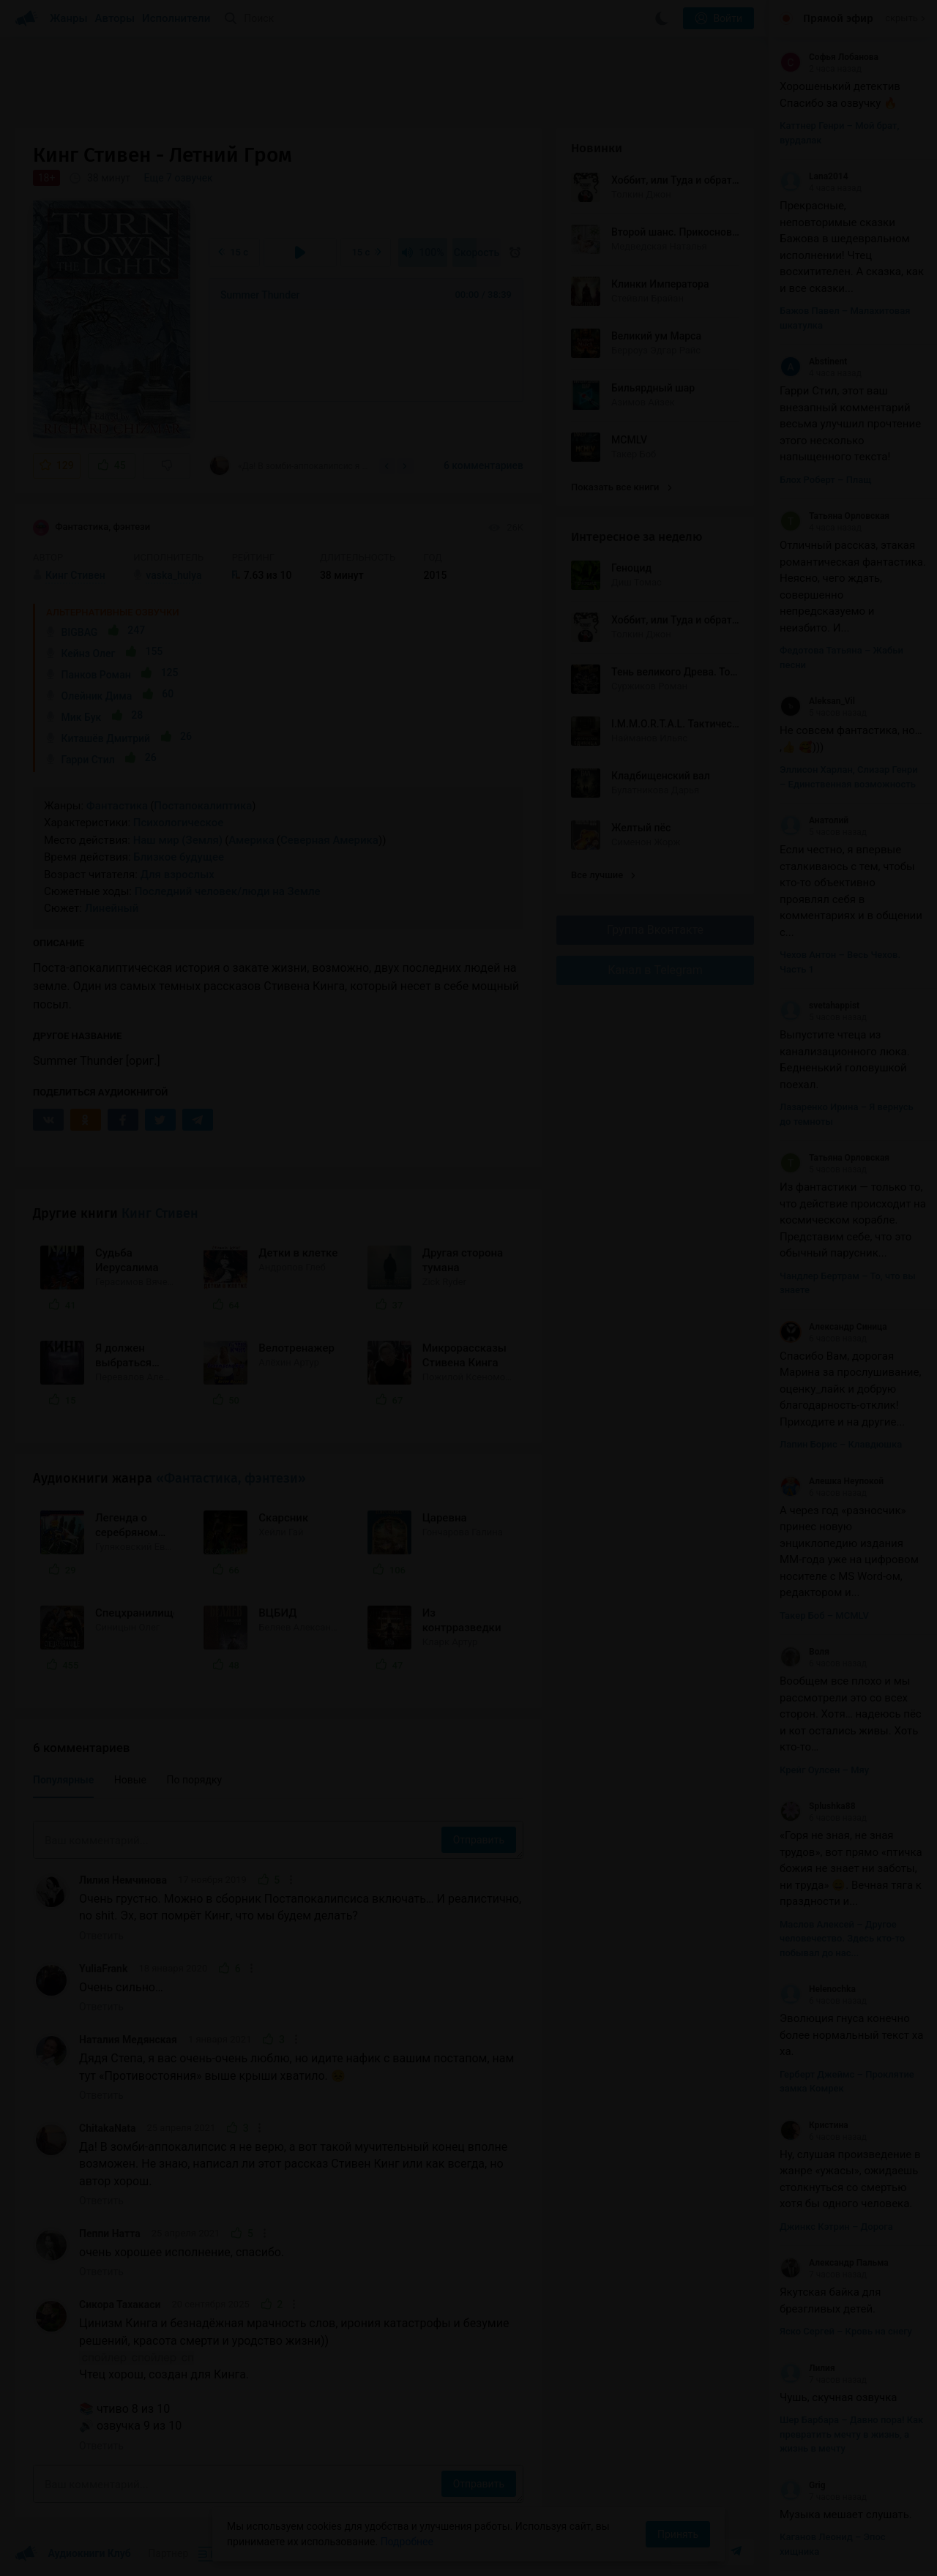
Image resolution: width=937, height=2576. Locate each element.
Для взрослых (177, 874)
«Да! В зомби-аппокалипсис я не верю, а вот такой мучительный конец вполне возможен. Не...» (289, 465)
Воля (804, 1652)
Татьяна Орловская (834, 516)
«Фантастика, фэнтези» (231, 1478)
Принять (677, 2534)
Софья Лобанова (829, 57)
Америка (251, 840)
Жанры (69, 18)
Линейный (112, 908)
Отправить (478, 1840)
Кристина (814, 2125)
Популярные (63, 1780)
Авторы (115, 18)
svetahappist (819, 1005)
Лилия (807, 2368)
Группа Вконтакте (655, 930)
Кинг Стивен (160, 1213)
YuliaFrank (103, 1968)
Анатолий (814, 820)
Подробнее (407, 2541)
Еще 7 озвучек (178, 178)
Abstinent (813, 361)
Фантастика (117, 805)
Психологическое (178, 822)
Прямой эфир (838, 18)
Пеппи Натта (110, 2233)
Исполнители (176, 18)
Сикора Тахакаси (119, 2304)
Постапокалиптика (203, 805)
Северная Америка (329, 840)
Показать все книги (621, 487)
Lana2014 (814, 176)
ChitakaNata (107, 2128)
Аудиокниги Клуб (73, 2554)
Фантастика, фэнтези (91, 528)
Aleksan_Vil (817, 701)
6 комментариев (483, 465)
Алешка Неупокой (832, 1481)
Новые (130, 1780)
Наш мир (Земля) (178, 840)
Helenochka (818, 1989)
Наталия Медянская (128, 2039)
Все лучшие (603, 874)
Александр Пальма (834, 2263)
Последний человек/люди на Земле (228, 891)
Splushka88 (818, 1806)
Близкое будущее (178, 857)
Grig (803, 2485)
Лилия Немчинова (123, 1880)
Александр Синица (833, 1327)
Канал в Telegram (655, 970)
